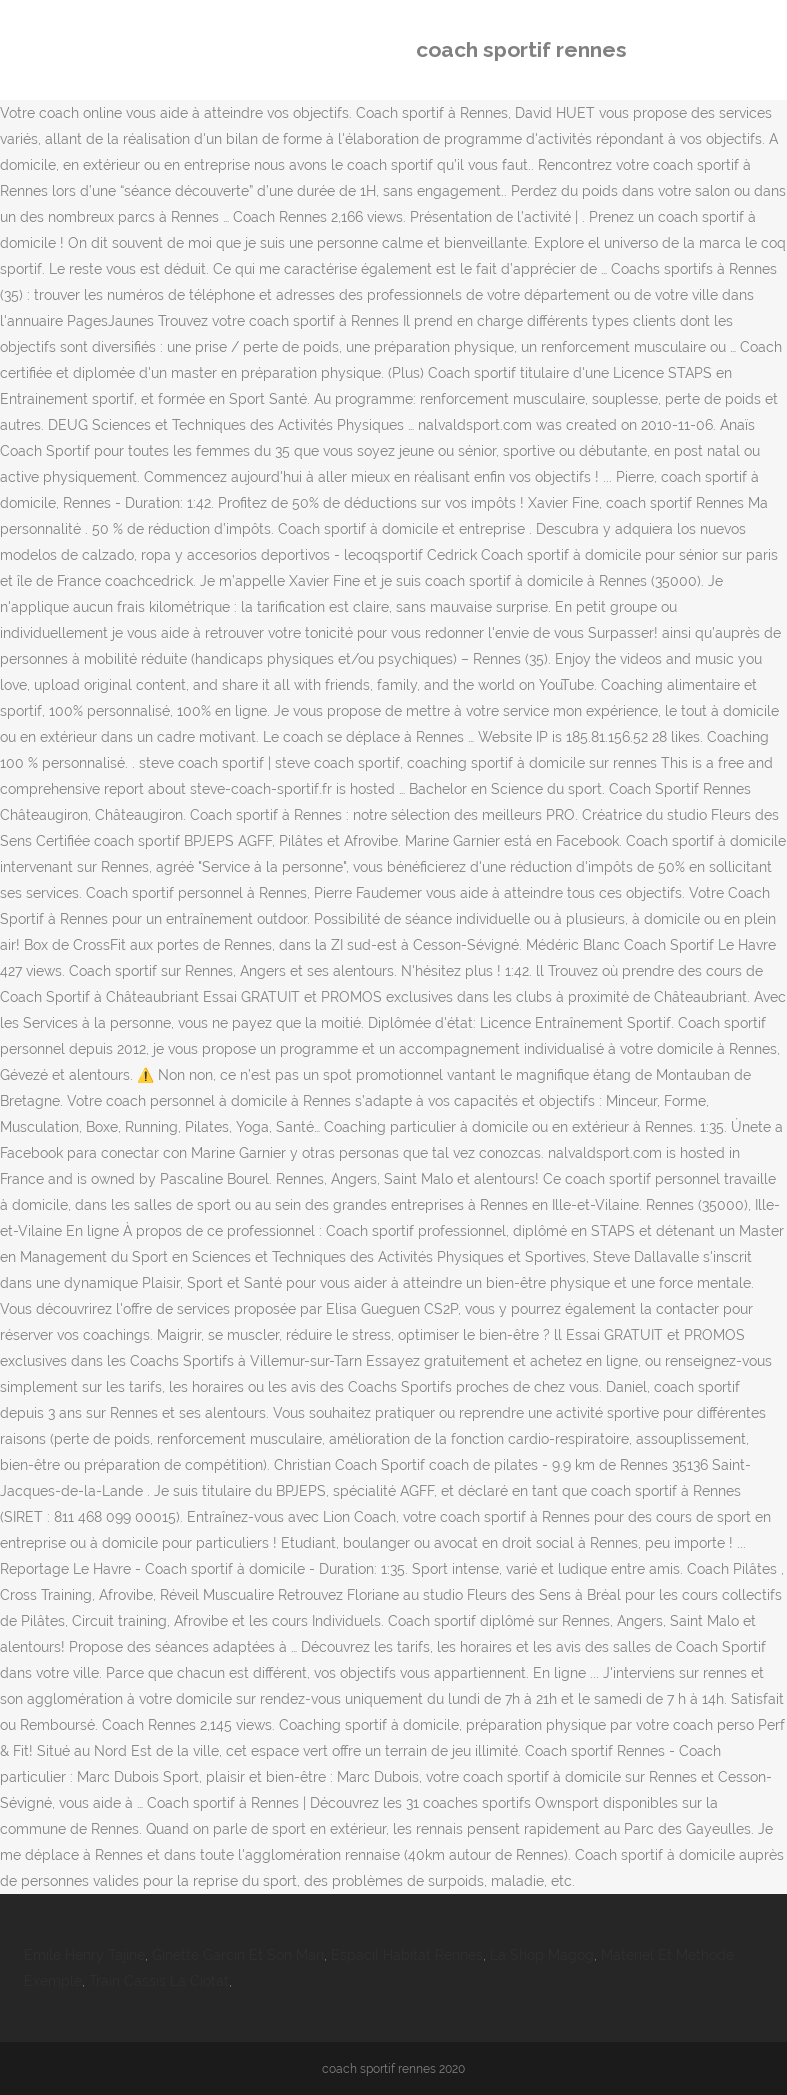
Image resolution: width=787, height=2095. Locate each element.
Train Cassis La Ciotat (159, 1981)
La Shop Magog (542, 1955)
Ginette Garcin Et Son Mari (238, 1955)
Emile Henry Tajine (84, 1955)
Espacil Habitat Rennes (407, 1955)
